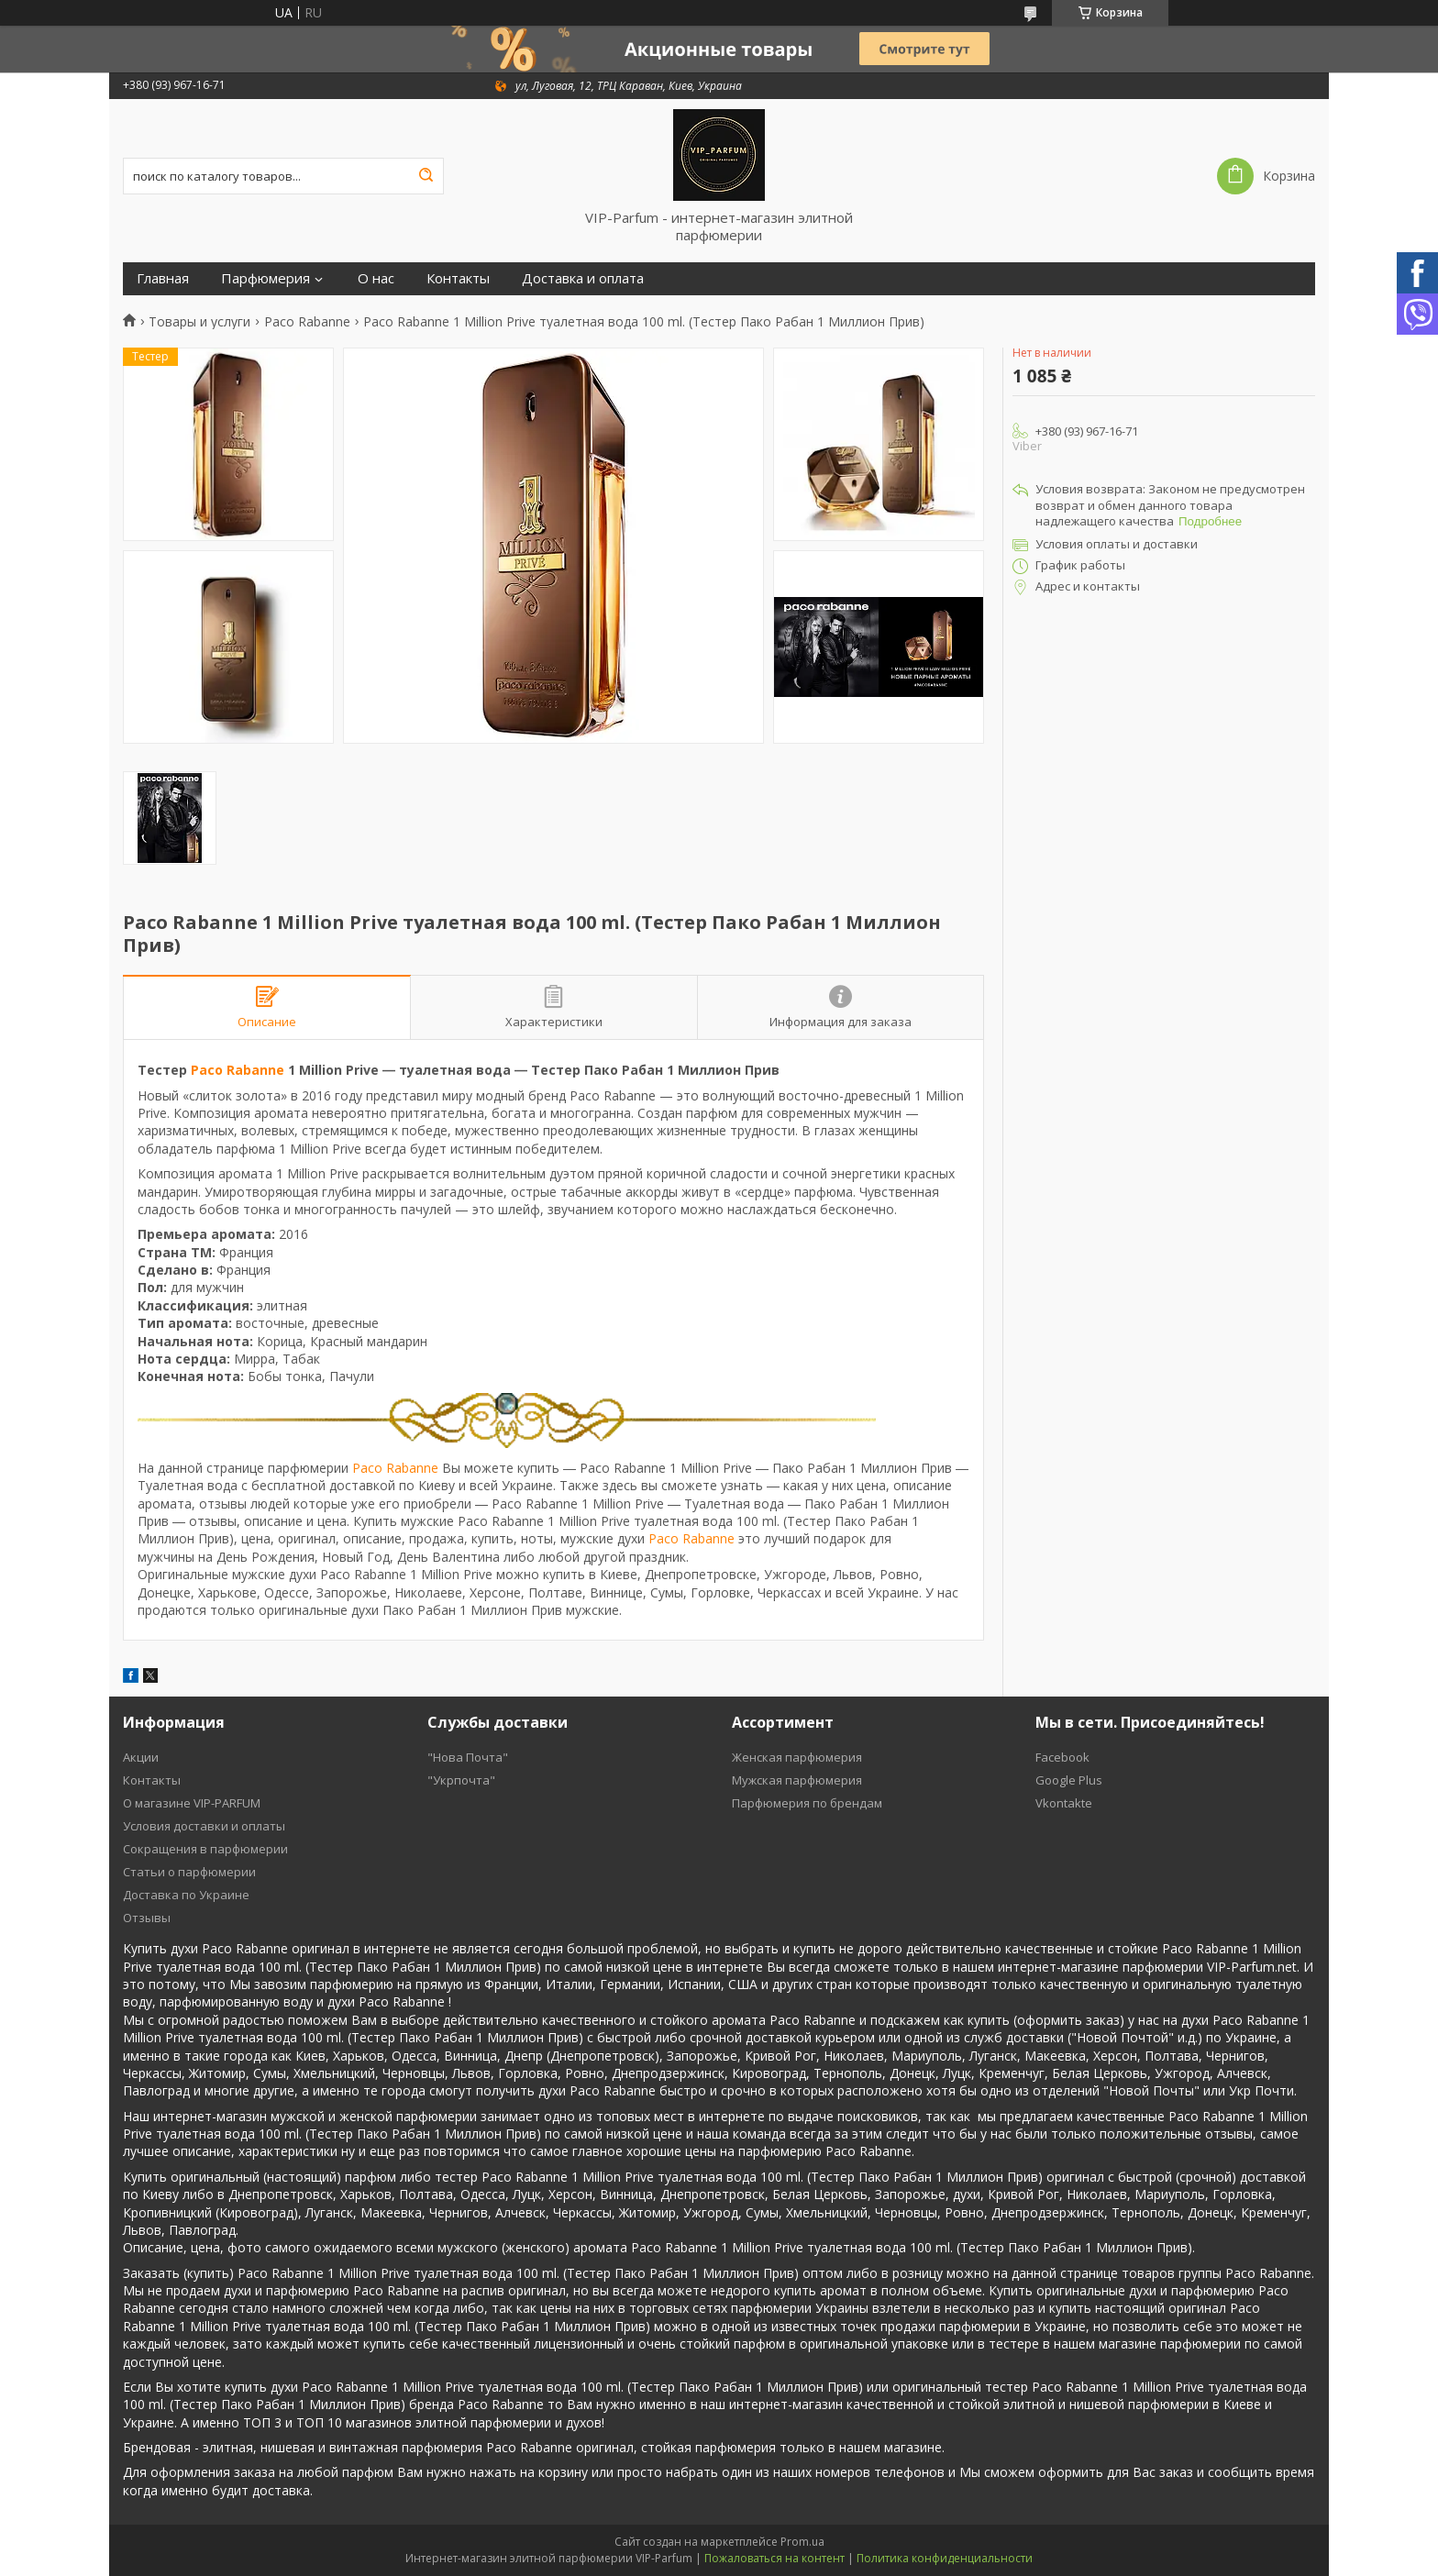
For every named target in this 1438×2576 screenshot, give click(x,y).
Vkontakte (1063, 1803)
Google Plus (1068, 1780)
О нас (376, 278)
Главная (163, 278)
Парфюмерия (265, 278)
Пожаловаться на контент (774, 2558)
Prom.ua (802, 2541)
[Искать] (425, 176)
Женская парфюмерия (797, 1757)
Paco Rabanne (307, 322)
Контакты (458, 278)
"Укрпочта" (461, 1780)
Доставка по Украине (186, 1894)
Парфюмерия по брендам (807, 1803)
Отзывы (147, 1917)
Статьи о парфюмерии (189, 1871)
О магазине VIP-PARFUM (191, 1803)
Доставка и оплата (583, 278)
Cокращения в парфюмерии (205, 1849)
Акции (141, 1757)
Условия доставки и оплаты (204, 1826)
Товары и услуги (199, 322)
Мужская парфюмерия (797, 1780)
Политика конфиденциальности (945, 2558)
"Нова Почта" (467, 1757)
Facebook (1062, 1757)
